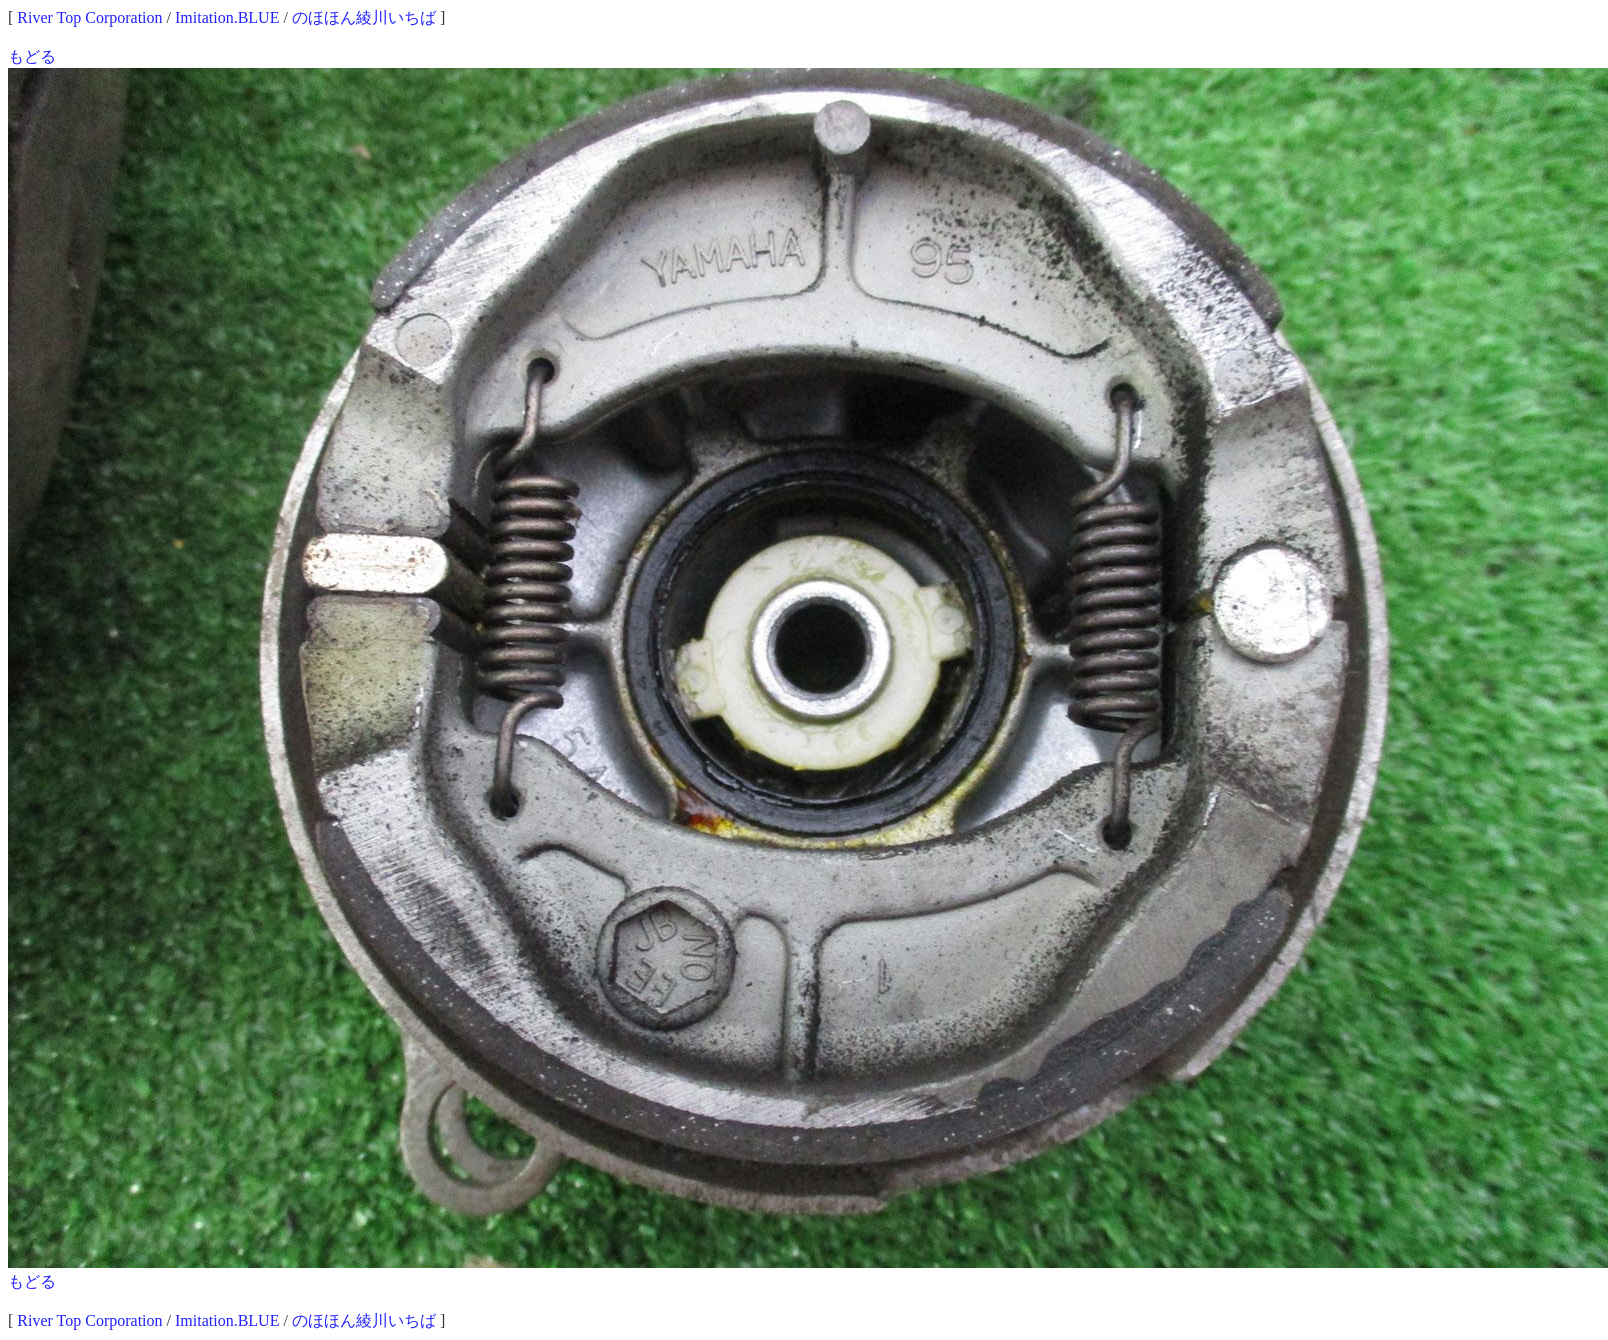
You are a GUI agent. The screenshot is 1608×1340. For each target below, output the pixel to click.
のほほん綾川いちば (364, 17)
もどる (32, 56)
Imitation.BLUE (227, 17)
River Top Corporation (89, 17)
